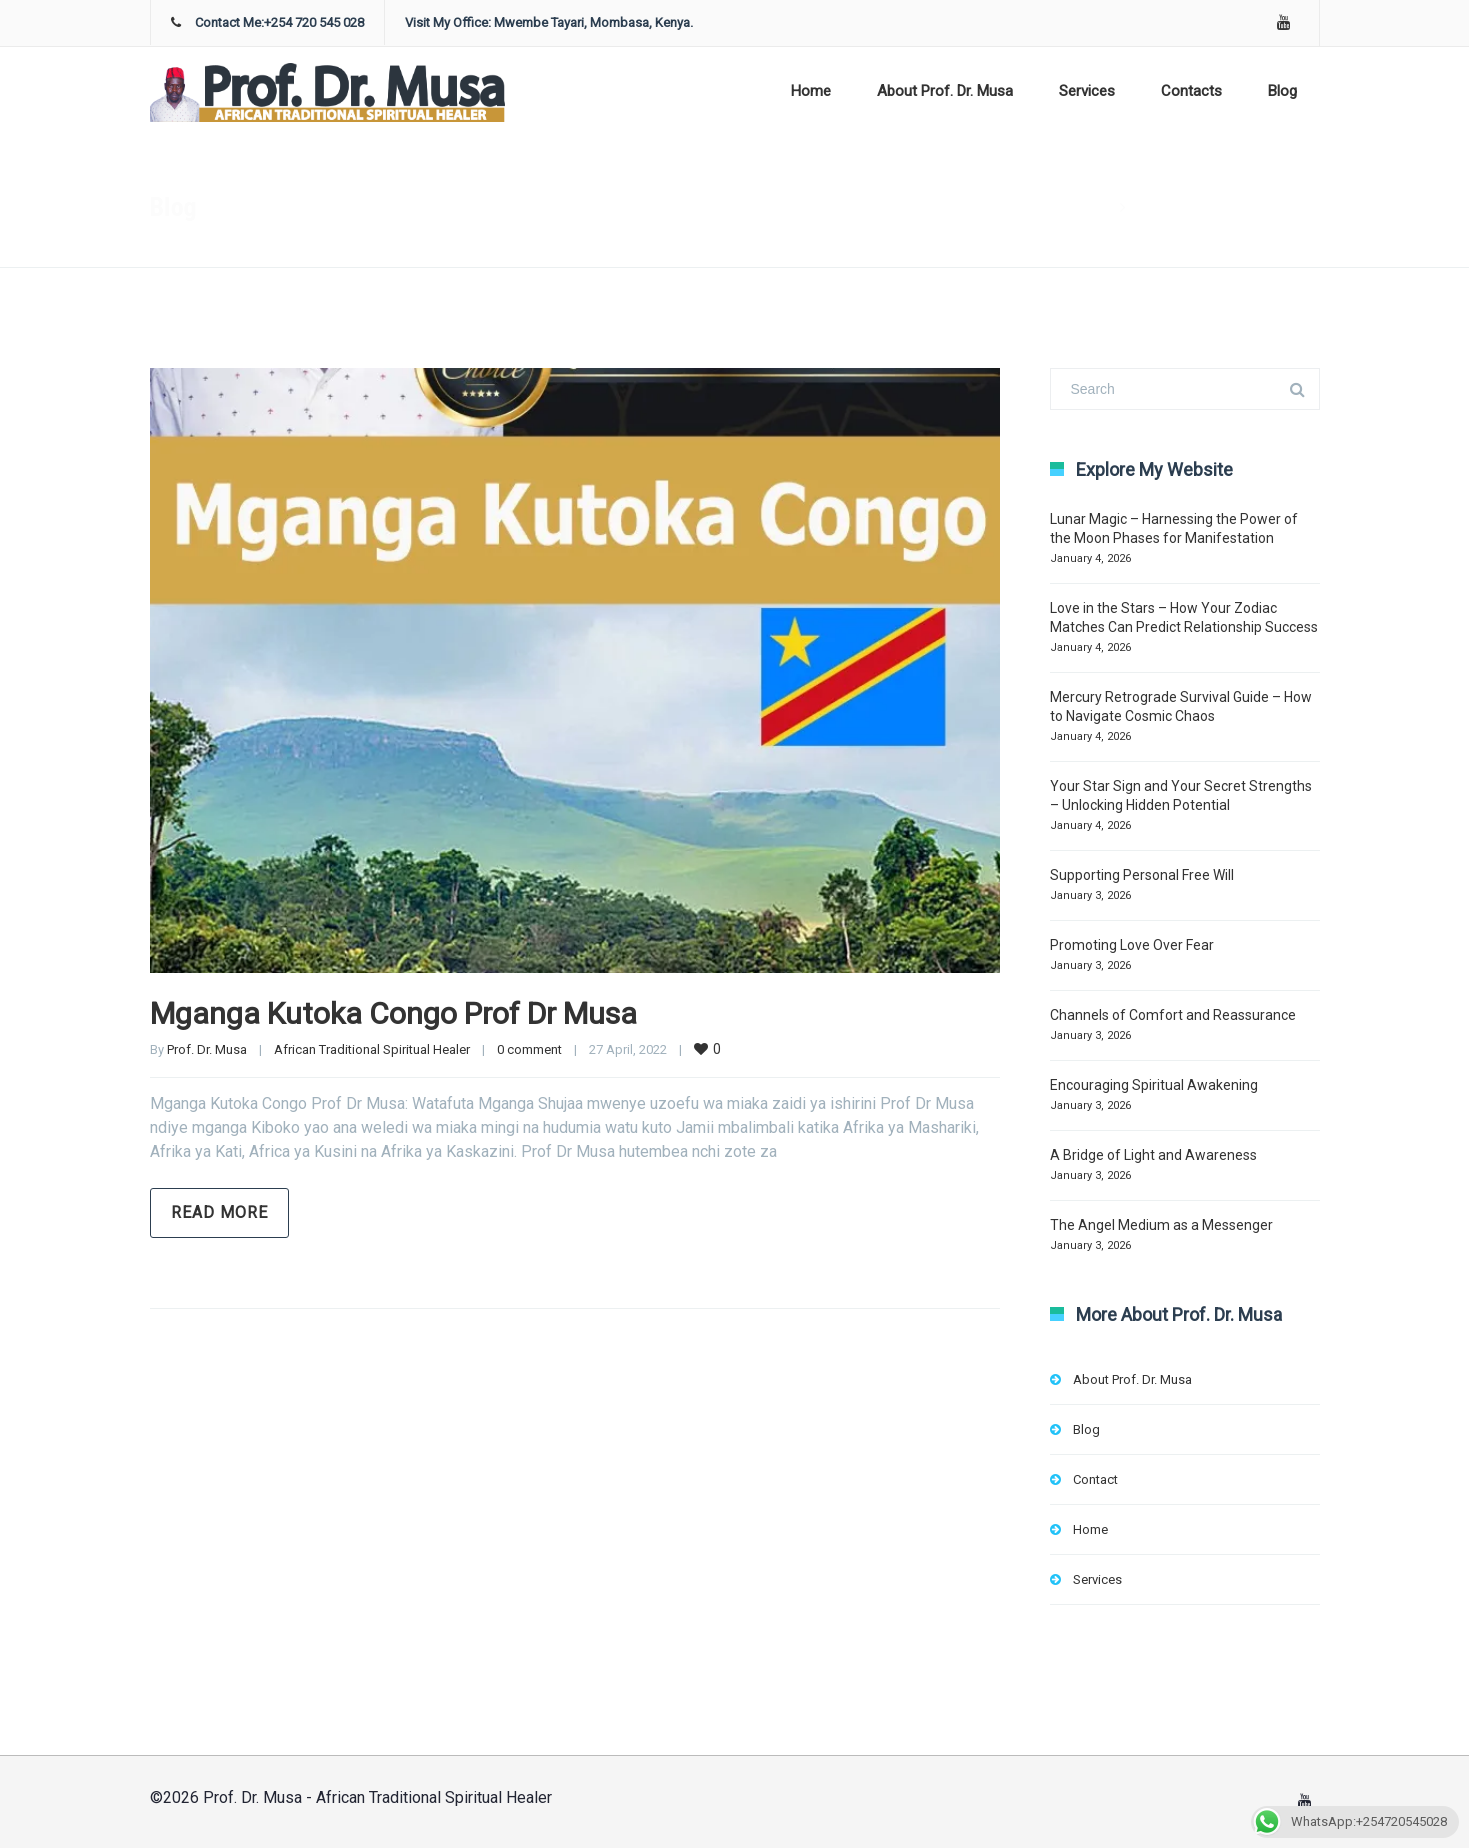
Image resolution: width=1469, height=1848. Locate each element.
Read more (219, 1212)
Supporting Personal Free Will (1142, 875)
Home (811, 91)
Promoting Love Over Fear (1132, 945)
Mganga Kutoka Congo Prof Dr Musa (393, 1013)
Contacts (1191, 91)
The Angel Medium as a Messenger (1161, 1225)
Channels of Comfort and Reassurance (1173, 1015)
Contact (1095, 1479)
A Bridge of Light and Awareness (1153, 1155)
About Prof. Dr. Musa (945, 91)
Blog (1282, 91)
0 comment (529, 1049)
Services (1087, 91)
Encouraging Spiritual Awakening (1154, 1085)
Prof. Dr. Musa (207, 1049)
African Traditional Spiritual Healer (372, 1049)
